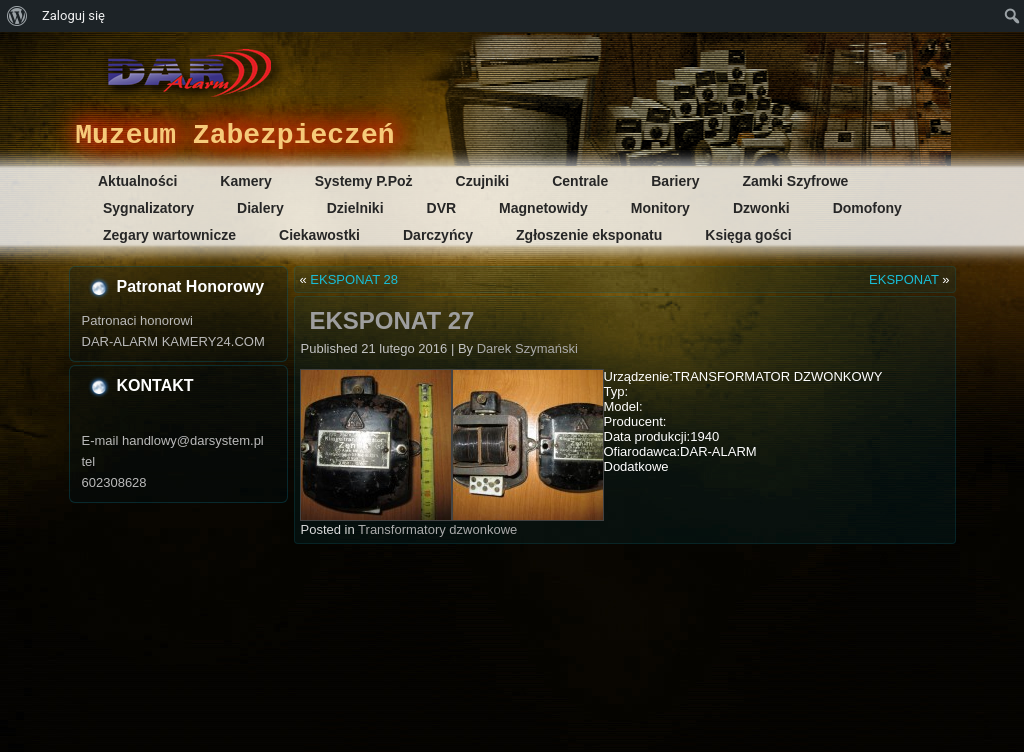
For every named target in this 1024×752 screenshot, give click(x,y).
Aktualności (137, 181)
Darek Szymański (527, 348)
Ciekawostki (319, 235)
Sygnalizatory (148, 208)
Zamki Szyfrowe (796, 181)
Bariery (675, 181)
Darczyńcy (438, 235)
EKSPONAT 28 (354, 279)
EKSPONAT (904, 279)
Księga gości (748, 235)
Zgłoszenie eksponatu (589, 235)
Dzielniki (355, 208)
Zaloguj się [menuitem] (73, 15)
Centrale (580, 181)
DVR (442, 208)
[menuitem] (17, 16)
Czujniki (483, 181)
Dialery (260, 208)
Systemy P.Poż (364, 181)
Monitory (660, 208)
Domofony (867, 208)
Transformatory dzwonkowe (437, 529)
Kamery (245, 181)
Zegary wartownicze (169, 235)
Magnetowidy (543, 208)
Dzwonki (761, 208)
